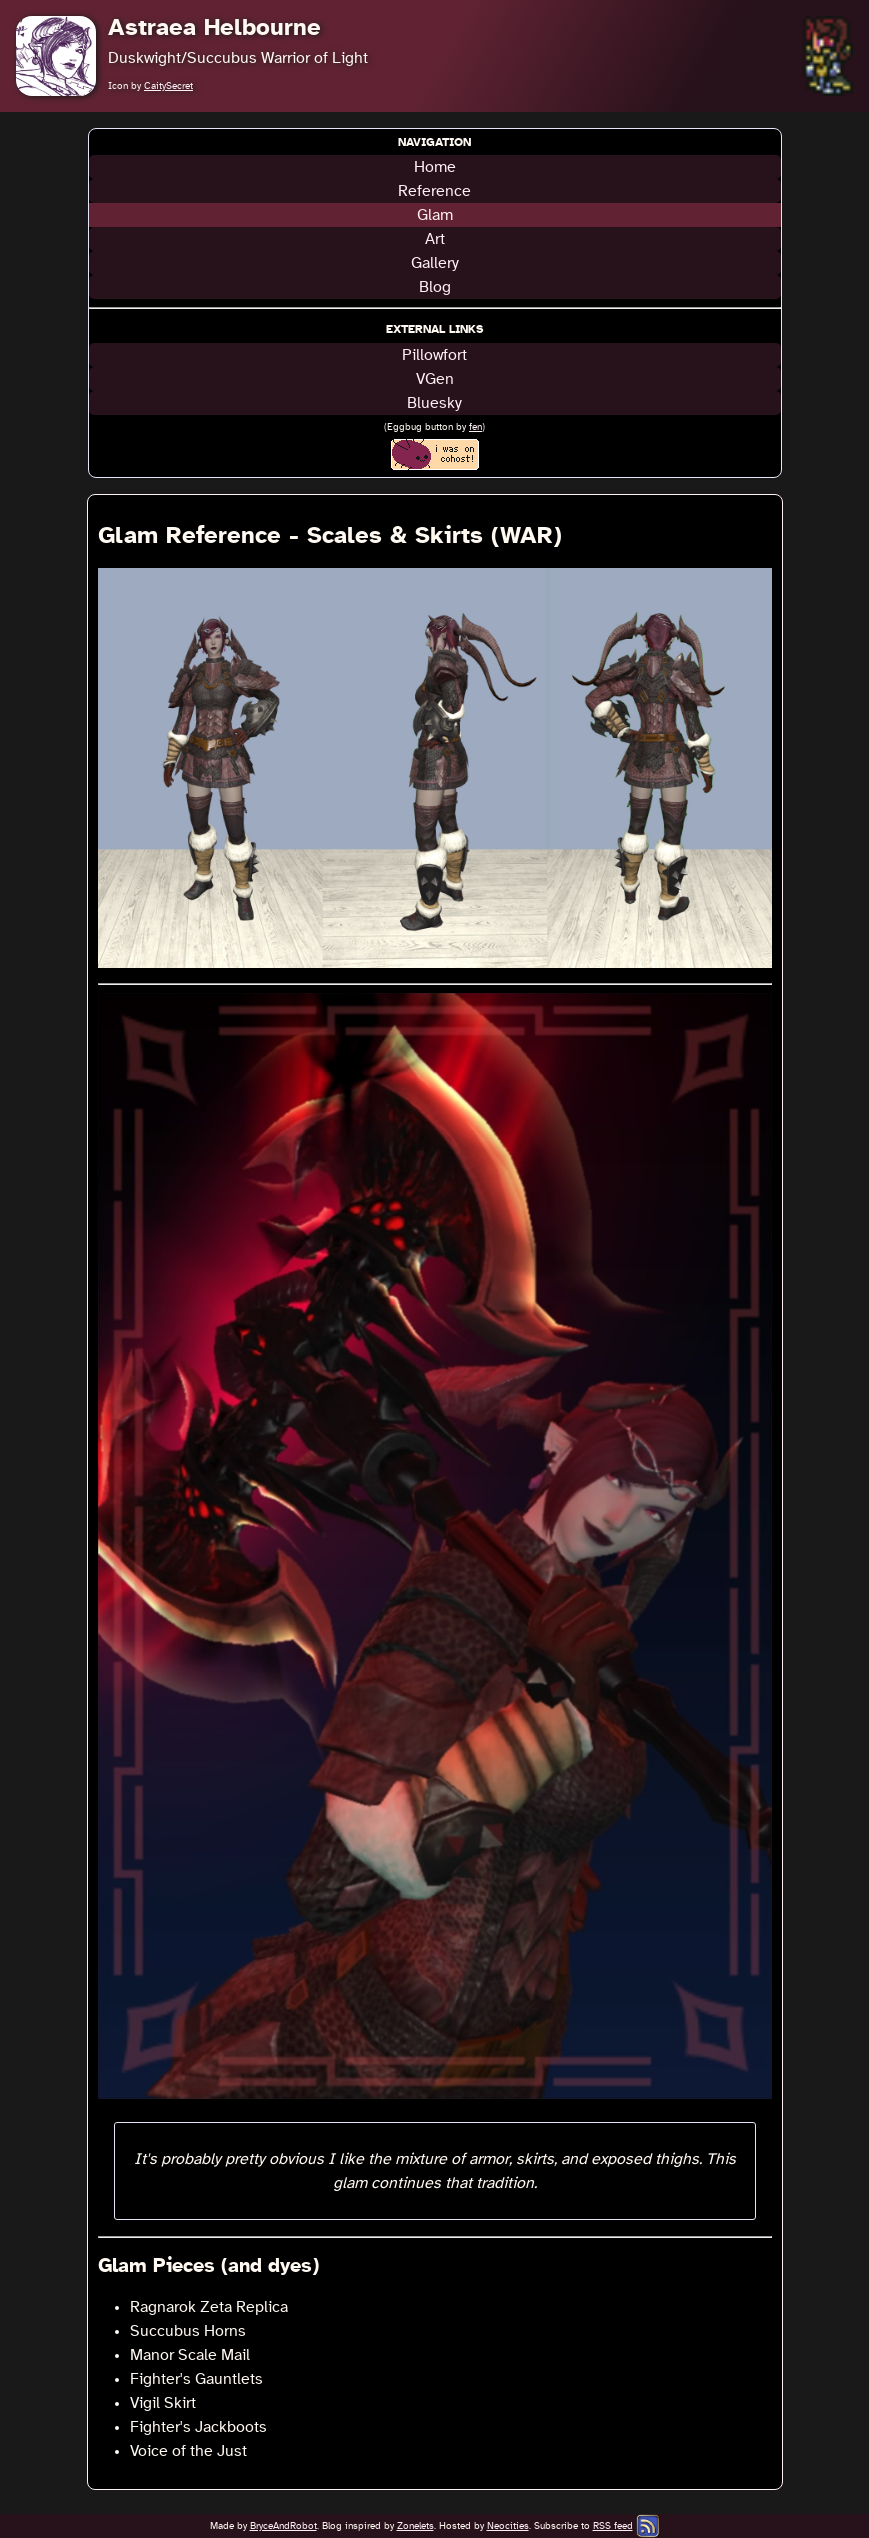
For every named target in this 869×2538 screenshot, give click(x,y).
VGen (435, 379)
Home (435, 167)
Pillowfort (434, 355)
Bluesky (434, 403)
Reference (434, 191)
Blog (435, 287)
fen (475, 427)
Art (435, 239)
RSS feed (613, 2526)
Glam (435, 215)
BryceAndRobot (283, 2526)
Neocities (508, 2526)
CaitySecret (168, 86)
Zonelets (415, 2526)
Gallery (435, 263)
